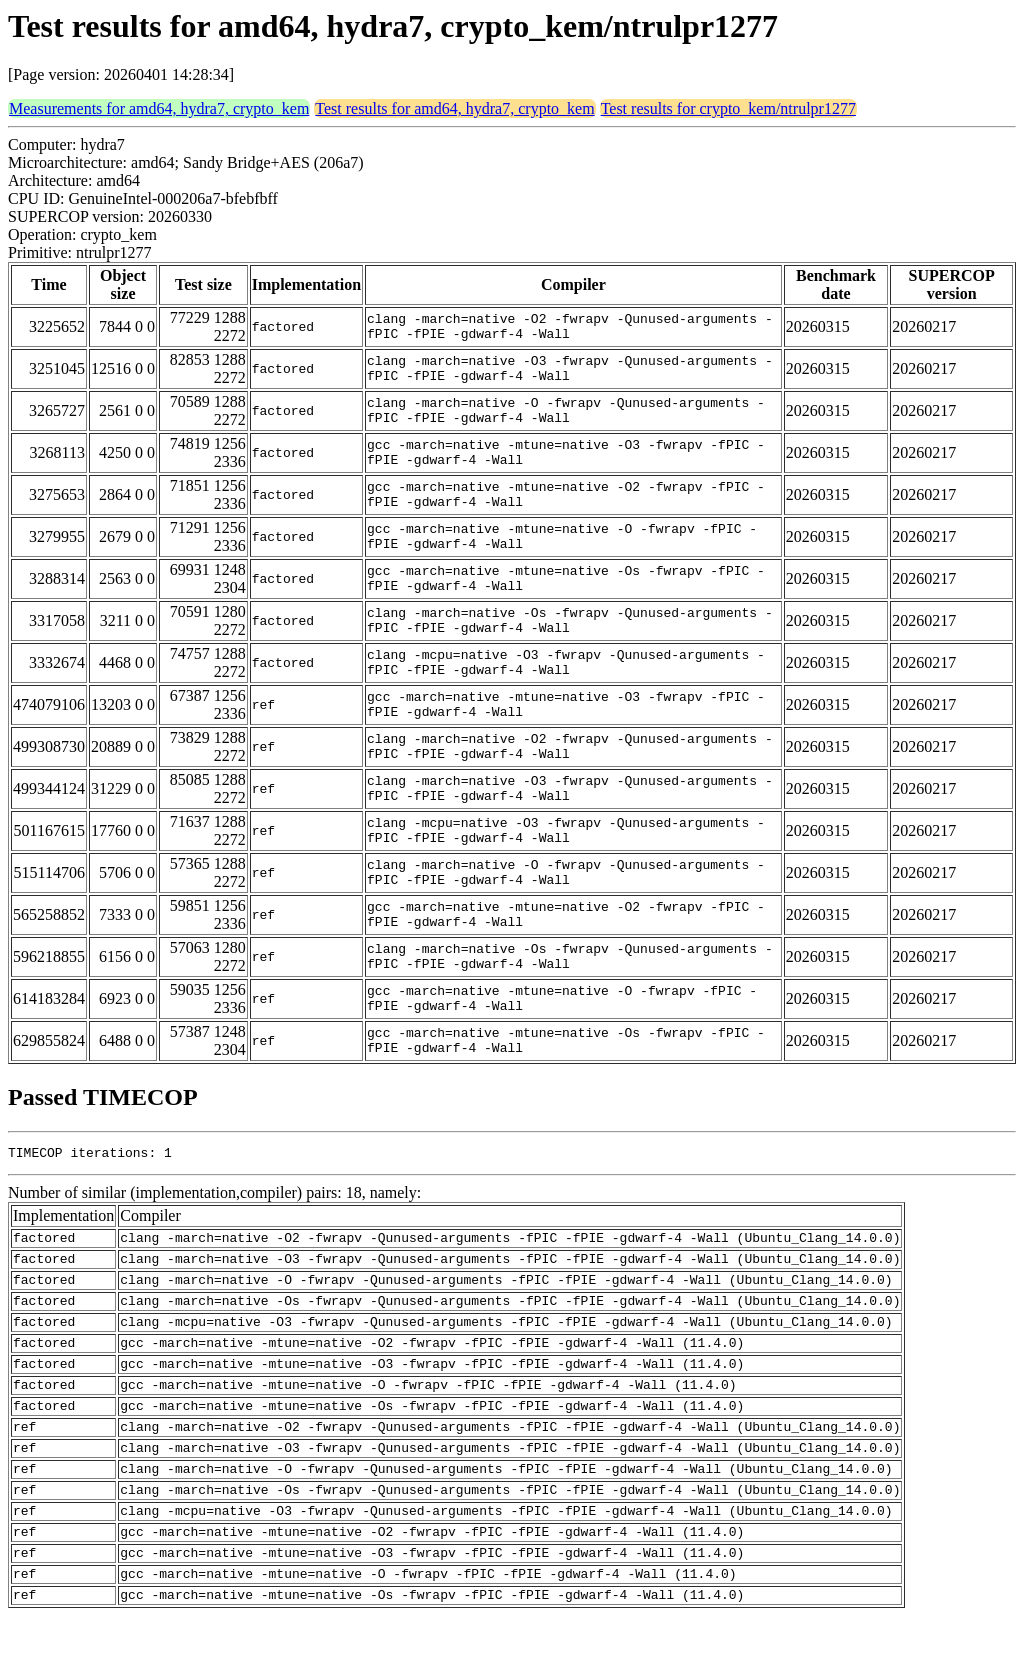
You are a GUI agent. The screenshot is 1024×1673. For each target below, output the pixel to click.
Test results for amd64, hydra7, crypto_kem (454, 108)
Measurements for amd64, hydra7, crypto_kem (159, 108)
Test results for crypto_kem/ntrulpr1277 (728, 108)
